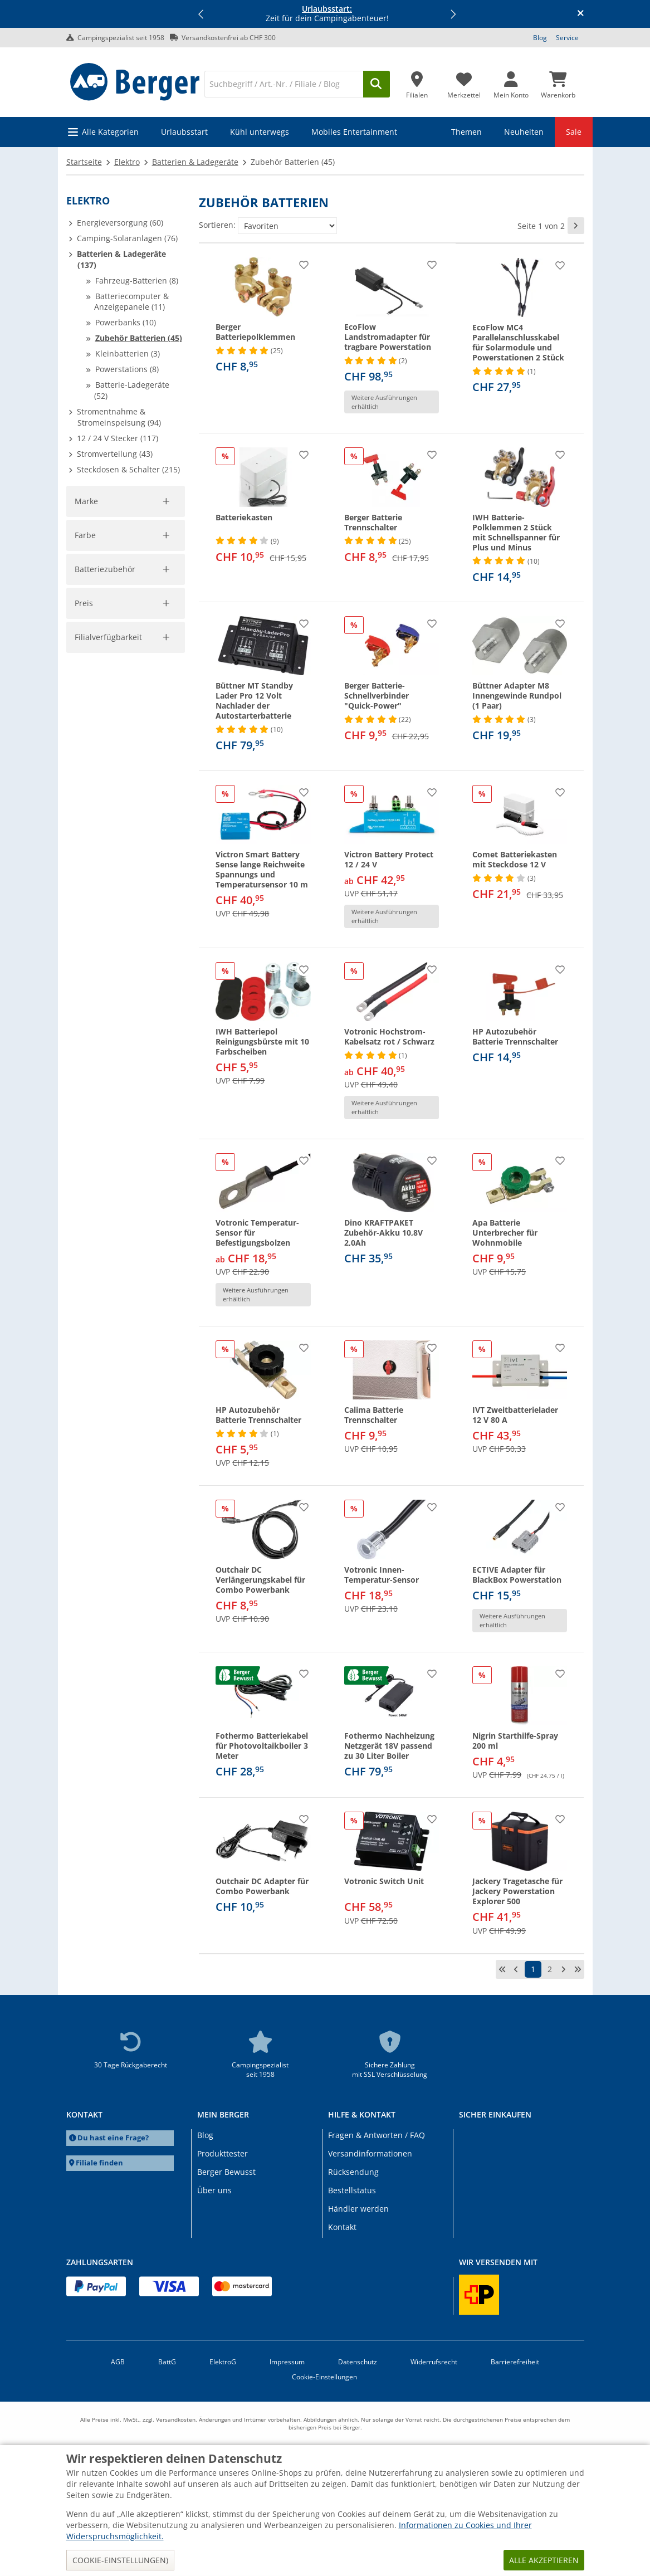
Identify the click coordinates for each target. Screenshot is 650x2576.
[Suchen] (376, 84)
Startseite (84, 162)
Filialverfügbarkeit (110, 1153)
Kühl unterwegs (259, 131)
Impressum (287, 2362)
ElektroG (222, 2362)
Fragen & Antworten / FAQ (376, 2135)
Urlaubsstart (184, 131)
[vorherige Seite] (516, 1969)
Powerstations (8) (127, 369)
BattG (167, 2362)
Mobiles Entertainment (354, 131)
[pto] (150, 1085)
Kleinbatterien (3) (127, 353)
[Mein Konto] (511, 82)
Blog (540, 37)
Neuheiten (524, 131)
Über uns (214, 2190)
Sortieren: (217, 224)
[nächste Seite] (576, 225)
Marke (87, 501)
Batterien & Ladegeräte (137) (121, 259)
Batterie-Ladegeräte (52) (131, 390)
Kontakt (342, 2227)
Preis (84, 1045)
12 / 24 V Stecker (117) (117, 438)
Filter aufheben (151, 680)
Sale (573, 131)
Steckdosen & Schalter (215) (128, 469)
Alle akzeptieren (544, 2560)
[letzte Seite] (577, 1969)
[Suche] (283, 84)
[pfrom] (84, 1085)
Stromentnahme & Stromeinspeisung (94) (119, 417)
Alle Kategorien (110, 131)
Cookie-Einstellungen (324, 2377)
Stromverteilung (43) (115, 453)
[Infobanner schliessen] (580, 13)
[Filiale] (417, 82)
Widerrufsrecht (433, 2362)
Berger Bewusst (226, 2172)
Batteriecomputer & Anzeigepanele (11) (131, 302)
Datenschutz (357, 2362)
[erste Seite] (502, 1969)
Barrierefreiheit (515, 2362)
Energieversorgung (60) (120, 222)
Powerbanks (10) (125, 322)
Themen (466, 131)
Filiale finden (99, 2163)
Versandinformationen (370, 2153)
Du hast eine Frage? (113, 2138)
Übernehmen (107, 1109)
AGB (118, 2362)
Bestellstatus (352, 2190)
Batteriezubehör (106, 824)
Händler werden (358, 2208)
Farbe (85, 721)
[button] (201, 14)
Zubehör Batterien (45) (138, 338)
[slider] (83, 1060)
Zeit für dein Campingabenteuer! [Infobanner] (327, 13)
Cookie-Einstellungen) (120, 2560)
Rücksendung (353, 2172)
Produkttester (222, 2153)
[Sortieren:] (287, 225)
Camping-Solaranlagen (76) (127, 238)
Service (567, 37)
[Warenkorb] (558, 82)
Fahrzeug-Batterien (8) (136, 280)
